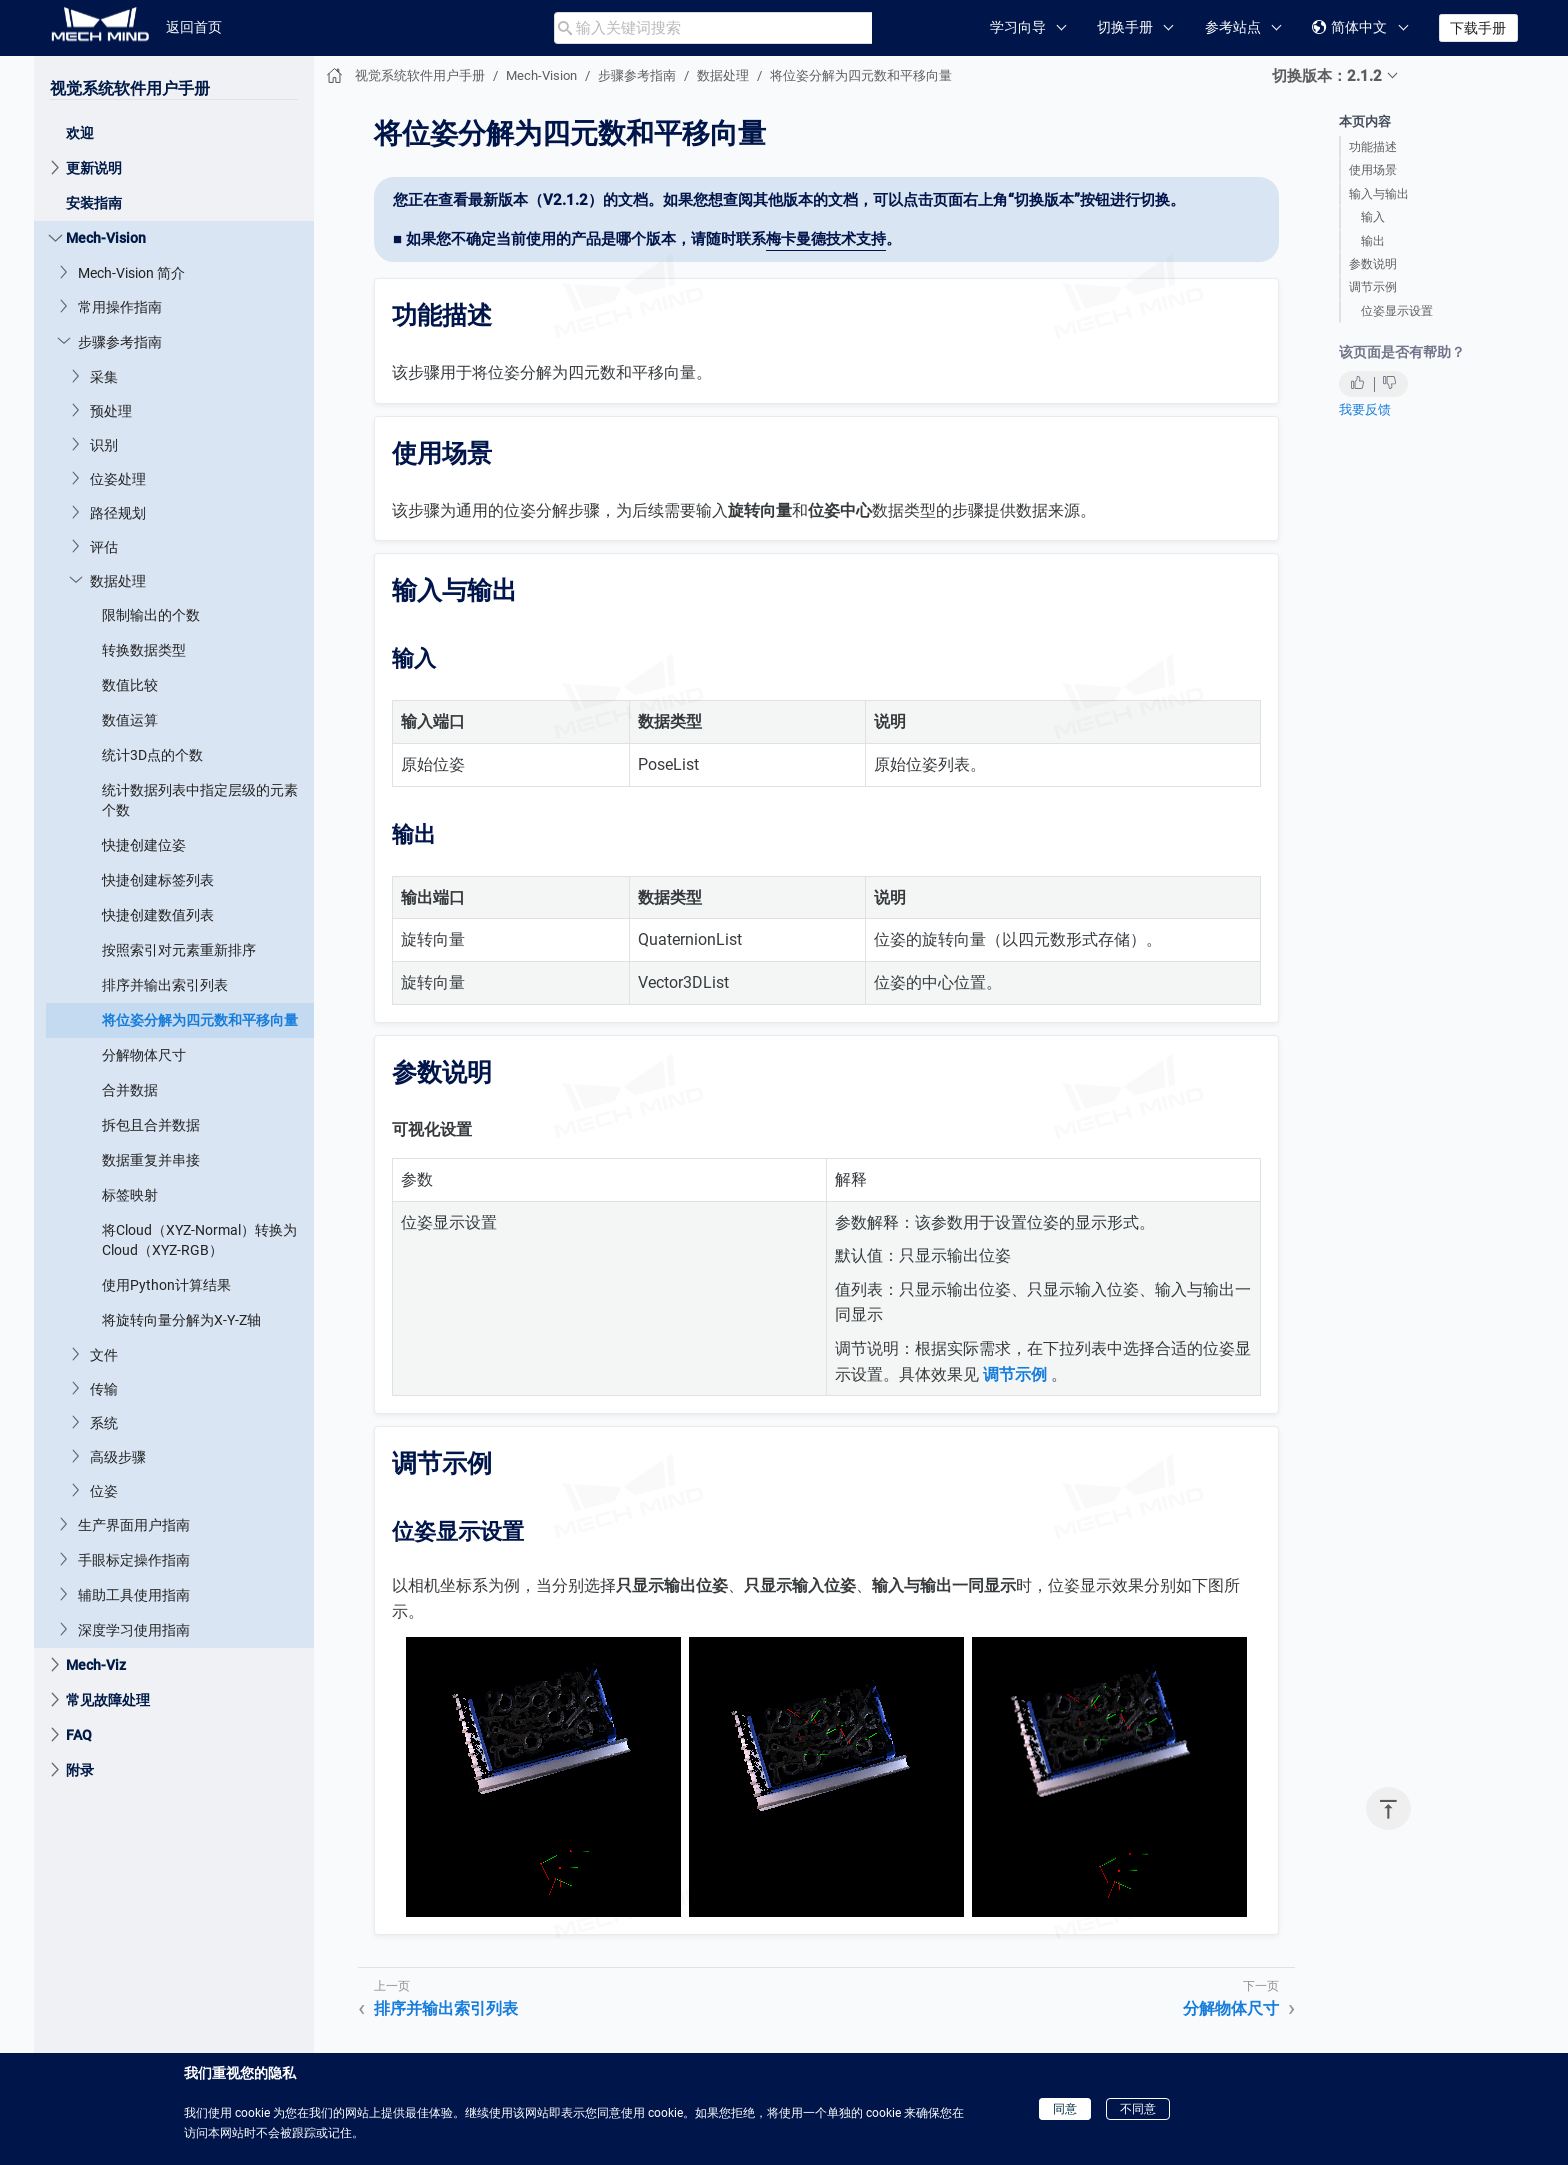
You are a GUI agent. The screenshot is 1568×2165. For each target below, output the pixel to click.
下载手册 (1478, 28)
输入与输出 (1379, 194)
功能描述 (1373, 147)
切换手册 (1125, 27)
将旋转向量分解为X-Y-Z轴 (181, 1320)
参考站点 (1233, 27)
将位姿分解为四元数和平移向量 (200, 1020)
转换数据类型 (144, 650)
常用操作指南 (120, 307)
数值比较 (130, 685)
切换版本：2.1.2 (1327, 76)
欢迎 (80, 133)
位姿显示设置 (1397, 311)
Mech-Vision (106, 238)
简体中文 (1349, 27)
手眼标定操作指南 (134, 1560)
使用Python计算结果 (166, 1285)
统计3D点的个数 (152, 755)
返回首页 (194, 27)
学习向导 (1018, 27)
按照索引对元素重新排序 (179, 950)
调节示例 (1373, 287)
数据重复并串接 (151, 1160)
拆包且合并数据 (151, 1125)
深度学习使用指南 (134, 1630)
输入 (1373, 217)
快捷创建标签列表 (158, 880)
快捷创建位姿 (144, 845)
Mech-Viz (96, 1665)
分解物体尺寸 (144, 1055)
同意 (1065, 2109)
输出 (1373, 241)
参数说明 (1373, 264)
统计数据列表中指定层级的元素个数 (200, 800)
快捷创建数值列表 (158, 915)
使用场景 (1373, 170)
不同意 (1138, 2109)
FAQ (79, 1735)
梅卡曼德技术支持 (826, 239)
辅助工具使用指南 (134, 1595)
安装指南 (94, 203)
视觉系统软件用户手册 (130, 88)
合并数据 (130, 1090)
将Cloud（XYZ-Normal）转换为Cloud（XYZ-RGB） (199, 1240)
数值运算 (130, 720)
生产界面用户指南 (134, 1525)
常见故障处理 (108, 1700)
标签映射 (130, 1195)
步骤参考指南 (120, 342)
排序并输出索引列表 (165, 985)
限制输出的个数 (151, 615)
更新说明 (94, 168)
